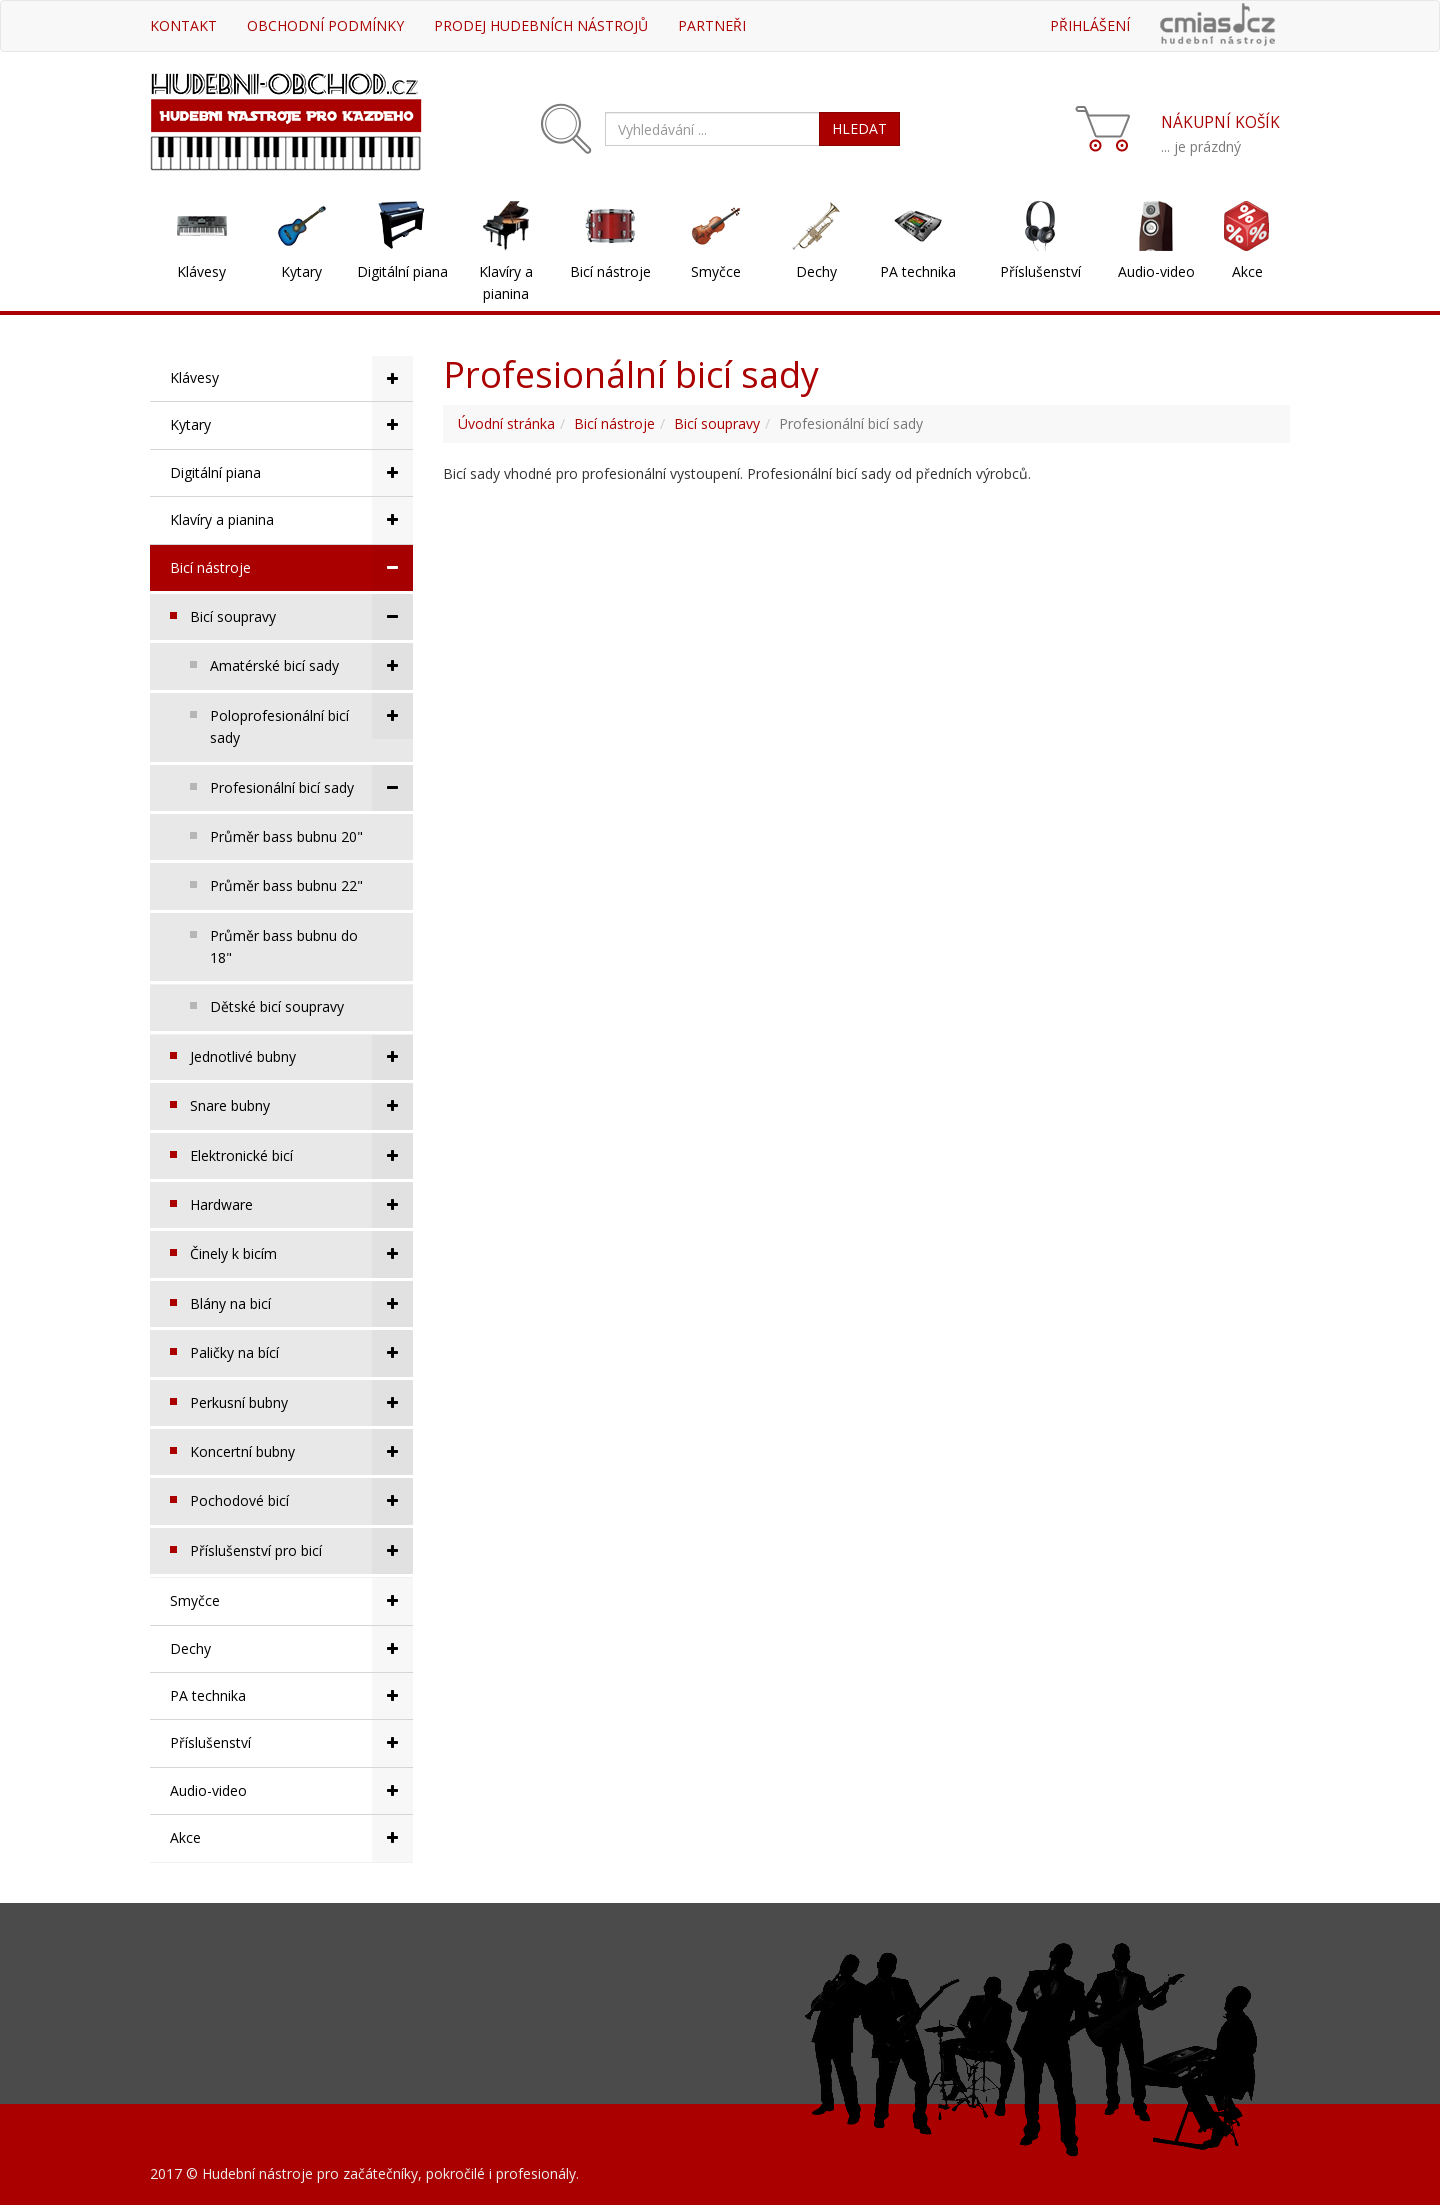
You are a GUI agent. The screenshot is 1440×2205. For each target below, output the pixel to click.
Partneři (712, 25)
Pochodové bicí (301, 1501)
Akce (1247, 271)
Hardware (301, 1205)
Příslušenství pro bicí (301, 1551)
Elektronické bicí (301, 1156)
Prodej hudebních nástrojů (541, 25)
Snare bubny (301, 1106)
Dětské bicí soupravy (277, 1006)
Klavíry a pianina (506, 282)
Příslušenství (1040, 271)
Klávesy (201, 271)
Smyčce (716, 271)
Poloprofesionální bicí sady (311, 720)
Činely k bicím (301, 1254)
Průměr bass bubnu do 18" (284, 946)
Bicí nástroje (610, 271)
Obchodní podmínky (325, 25)
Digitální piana (402, 271)
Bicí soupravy (301, 617)
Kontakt (183, 25)
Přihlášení (1090, 25)
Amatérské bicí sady (311, 666)
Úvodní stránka (506, 423)
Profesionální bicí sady (311, 788)
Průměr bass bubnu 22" (286, 885)
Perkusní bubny (301, 1403)
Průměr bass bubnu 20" (286, 836)
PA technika (918, 271)
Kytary (301, 271)
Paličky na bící (301, 1353)
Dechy (816, 271)
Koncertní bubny (301, 1452)
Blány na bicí (301, 1304)
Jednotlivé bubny (301, 1057)
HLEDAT (859, 128)
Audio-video (1156, 271)
